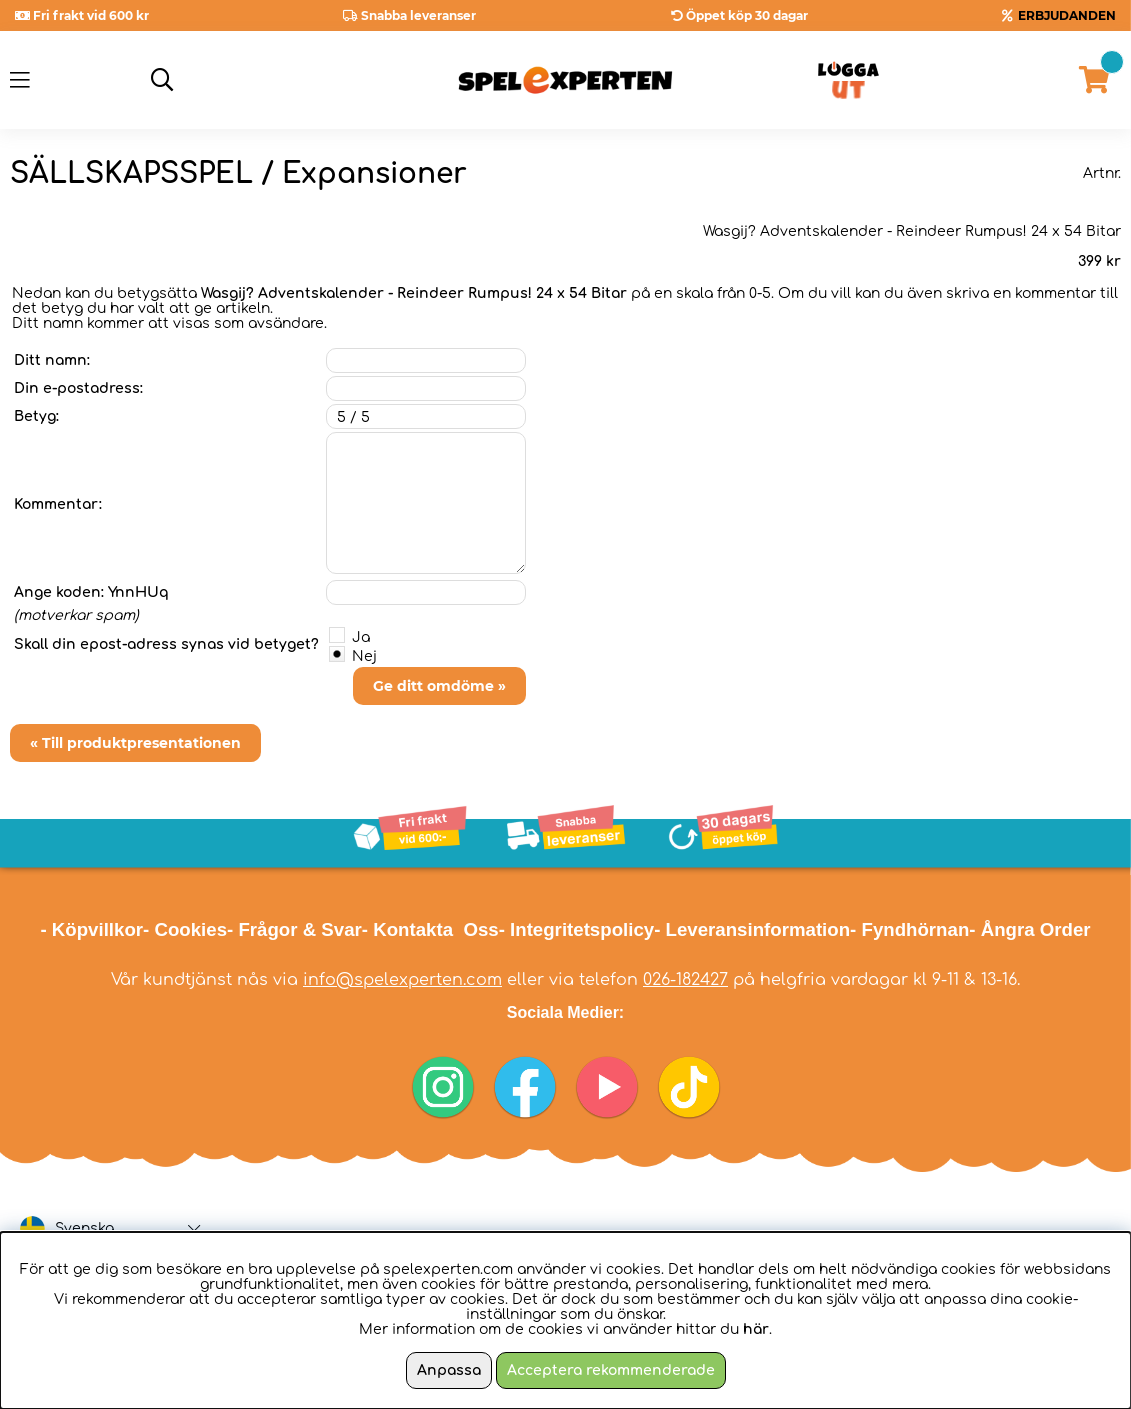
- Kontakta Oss (430, 929)
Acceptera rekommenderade (611, 1370)
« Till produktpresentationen (135, 743)
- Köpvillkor (91, 929)
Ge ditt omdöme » (439, 686)
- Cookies (185, 929)
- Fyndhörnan (909, 929)
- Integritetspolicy (577, 929)
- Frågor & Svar (294, 929)
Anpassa (449, 1370)
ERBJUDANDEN (1067, 15)
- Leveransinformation (752, 929)
